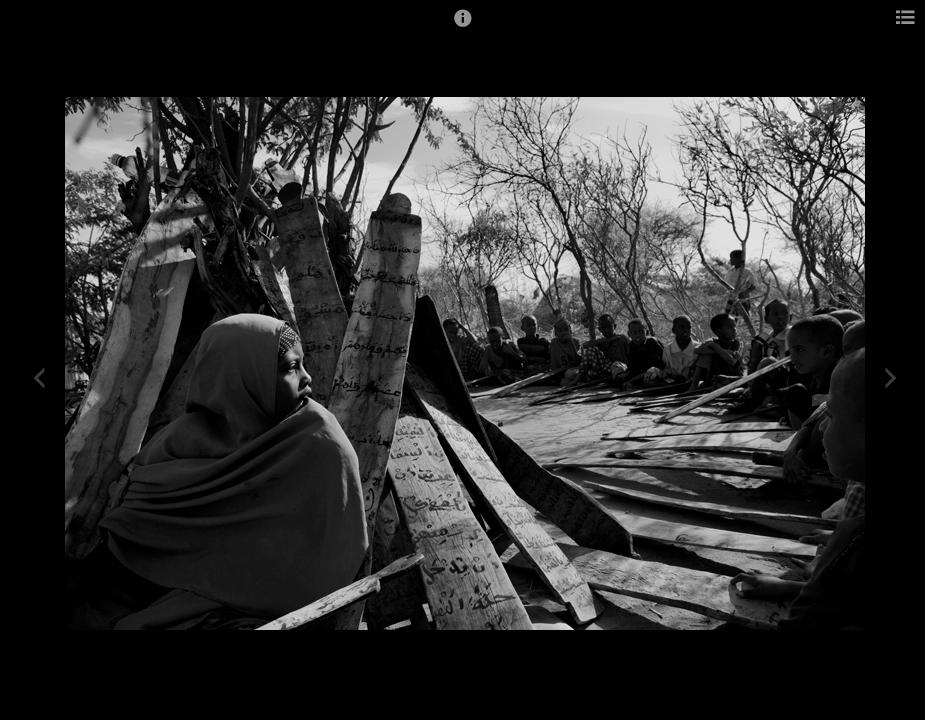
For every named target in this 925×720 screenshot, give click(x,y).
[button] (463, 27)
